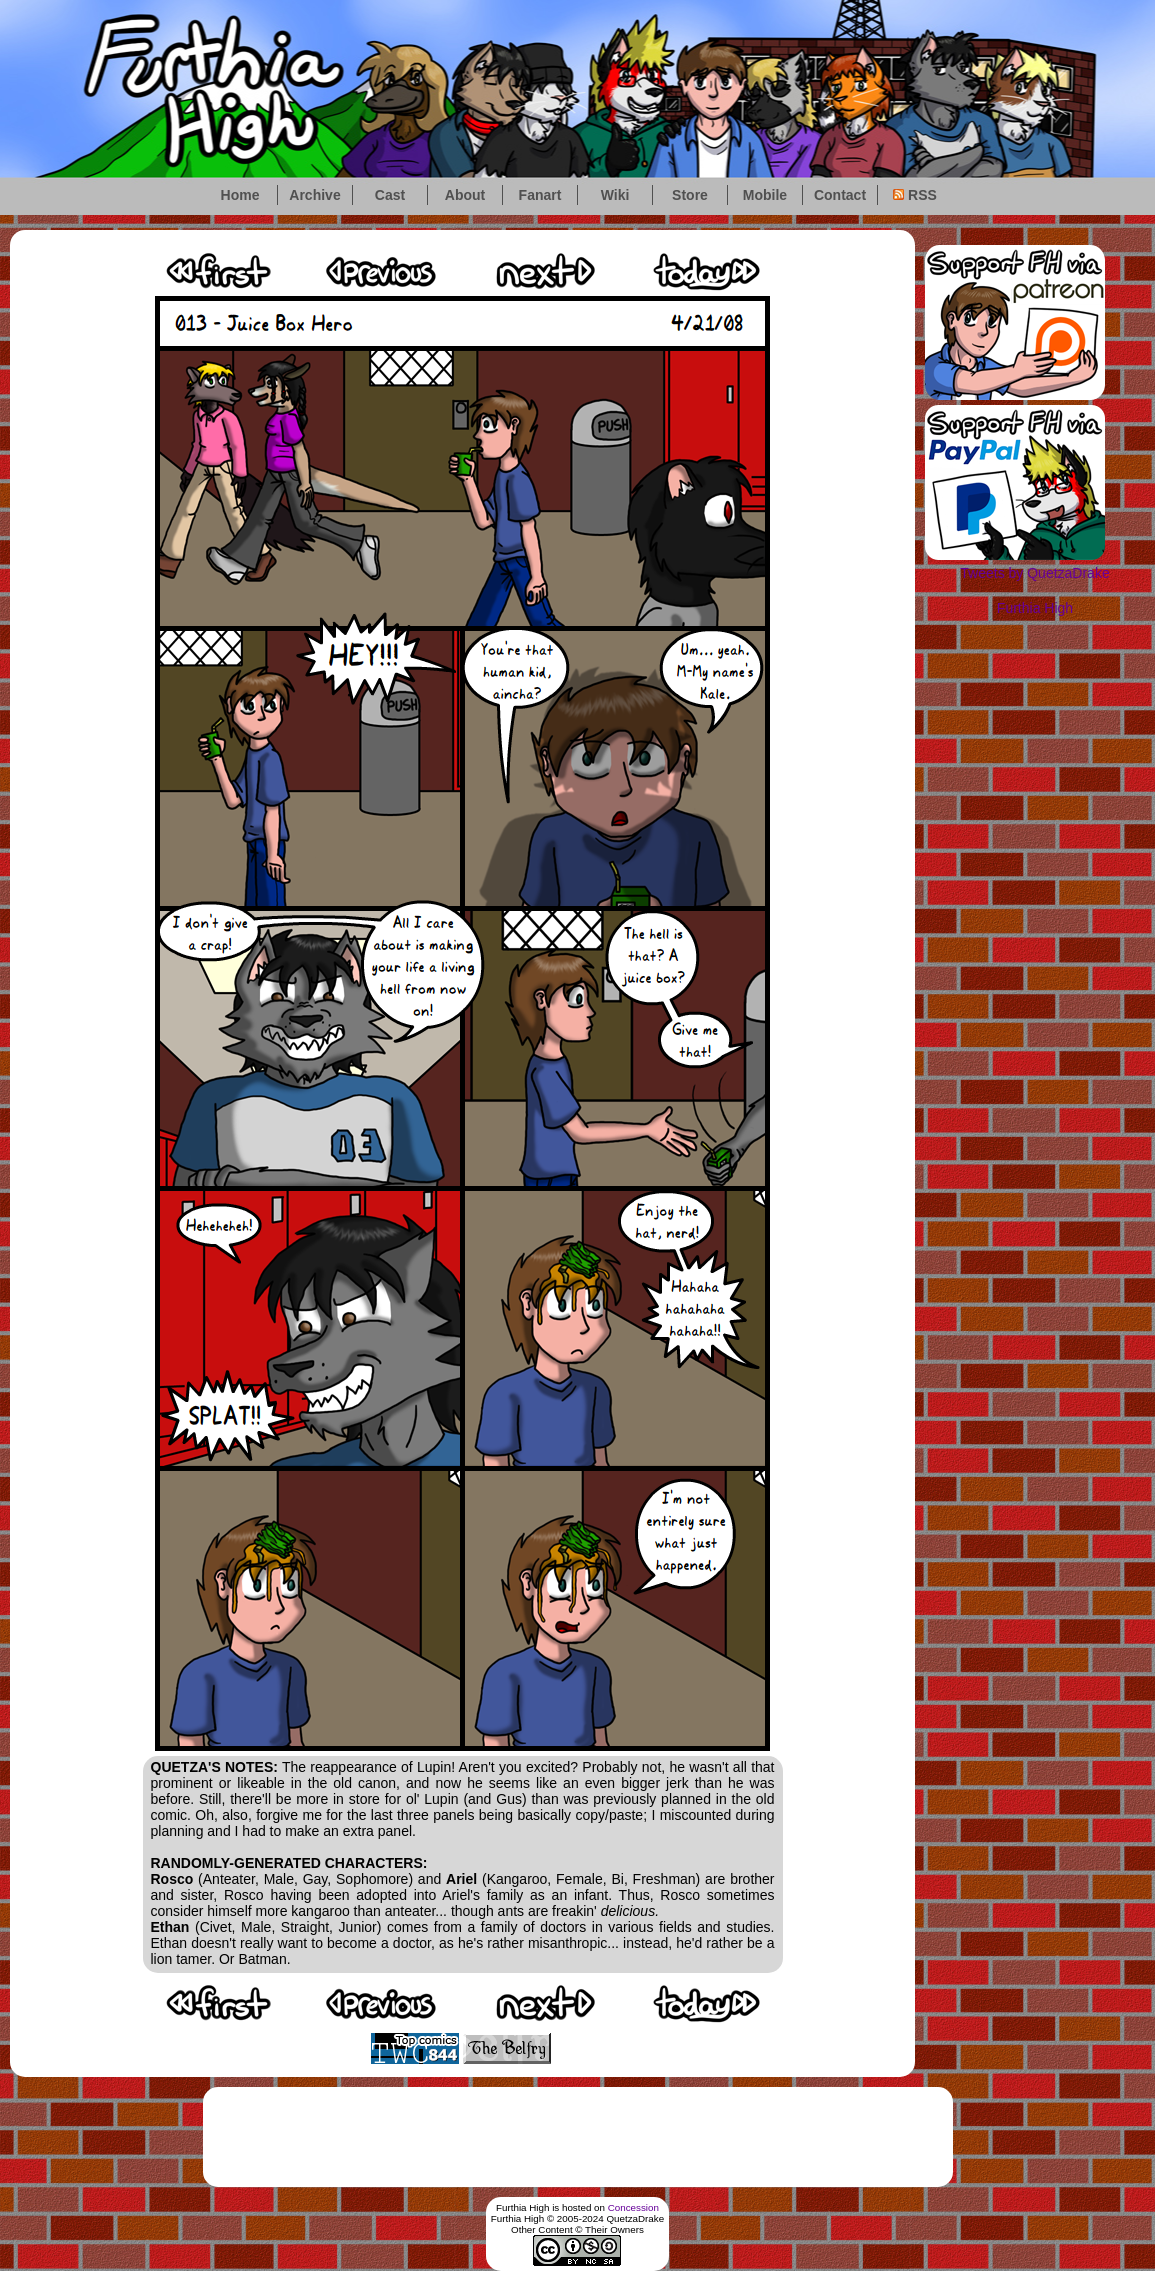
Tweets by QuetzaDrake (1034, 573)
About (465, 195)
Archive (314, 195)
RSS (915, 195)
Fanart (540, 195)
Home (240, 195)
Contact (840, 195)
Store (690, 195)
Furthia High (1035, 608)
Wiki (615, 195)
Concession (633, 2207)
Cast (390, 195)
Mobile (765, 195)
